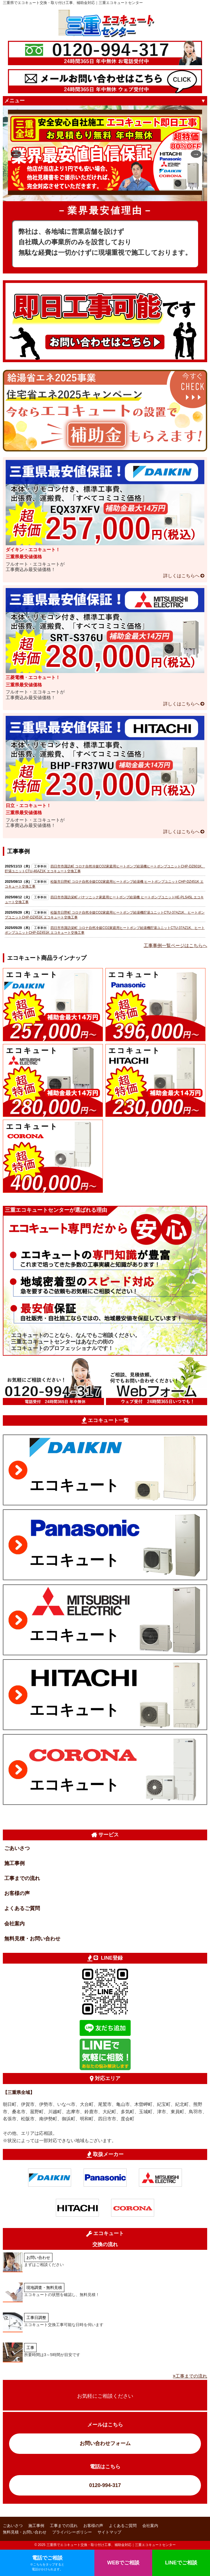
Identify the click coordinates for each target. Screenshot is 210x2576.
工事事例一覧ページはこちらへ (175, 945)
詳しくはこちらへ (181, 575)
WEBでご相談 (123, 2563)
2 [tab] (101, 193)
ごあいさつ (17, 1848)
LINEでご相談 (181, 2563)
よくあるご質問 (22, 1908)
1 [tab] (92, 193)
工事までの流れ (22, 1878)
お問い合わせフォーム (105, 2443)
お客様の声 (17, 1893)
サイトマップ (109, 2532)
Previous (13, 153)
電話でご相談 (47, 2563)
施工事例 (14, 1863)
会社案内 (14, 1923)
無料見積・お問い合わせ (32, 1938)
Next (193, 153)
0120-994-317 (105, 2485)
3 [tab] (109, 193)
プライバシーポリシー (72, 2532)
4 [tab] (118, 193)
